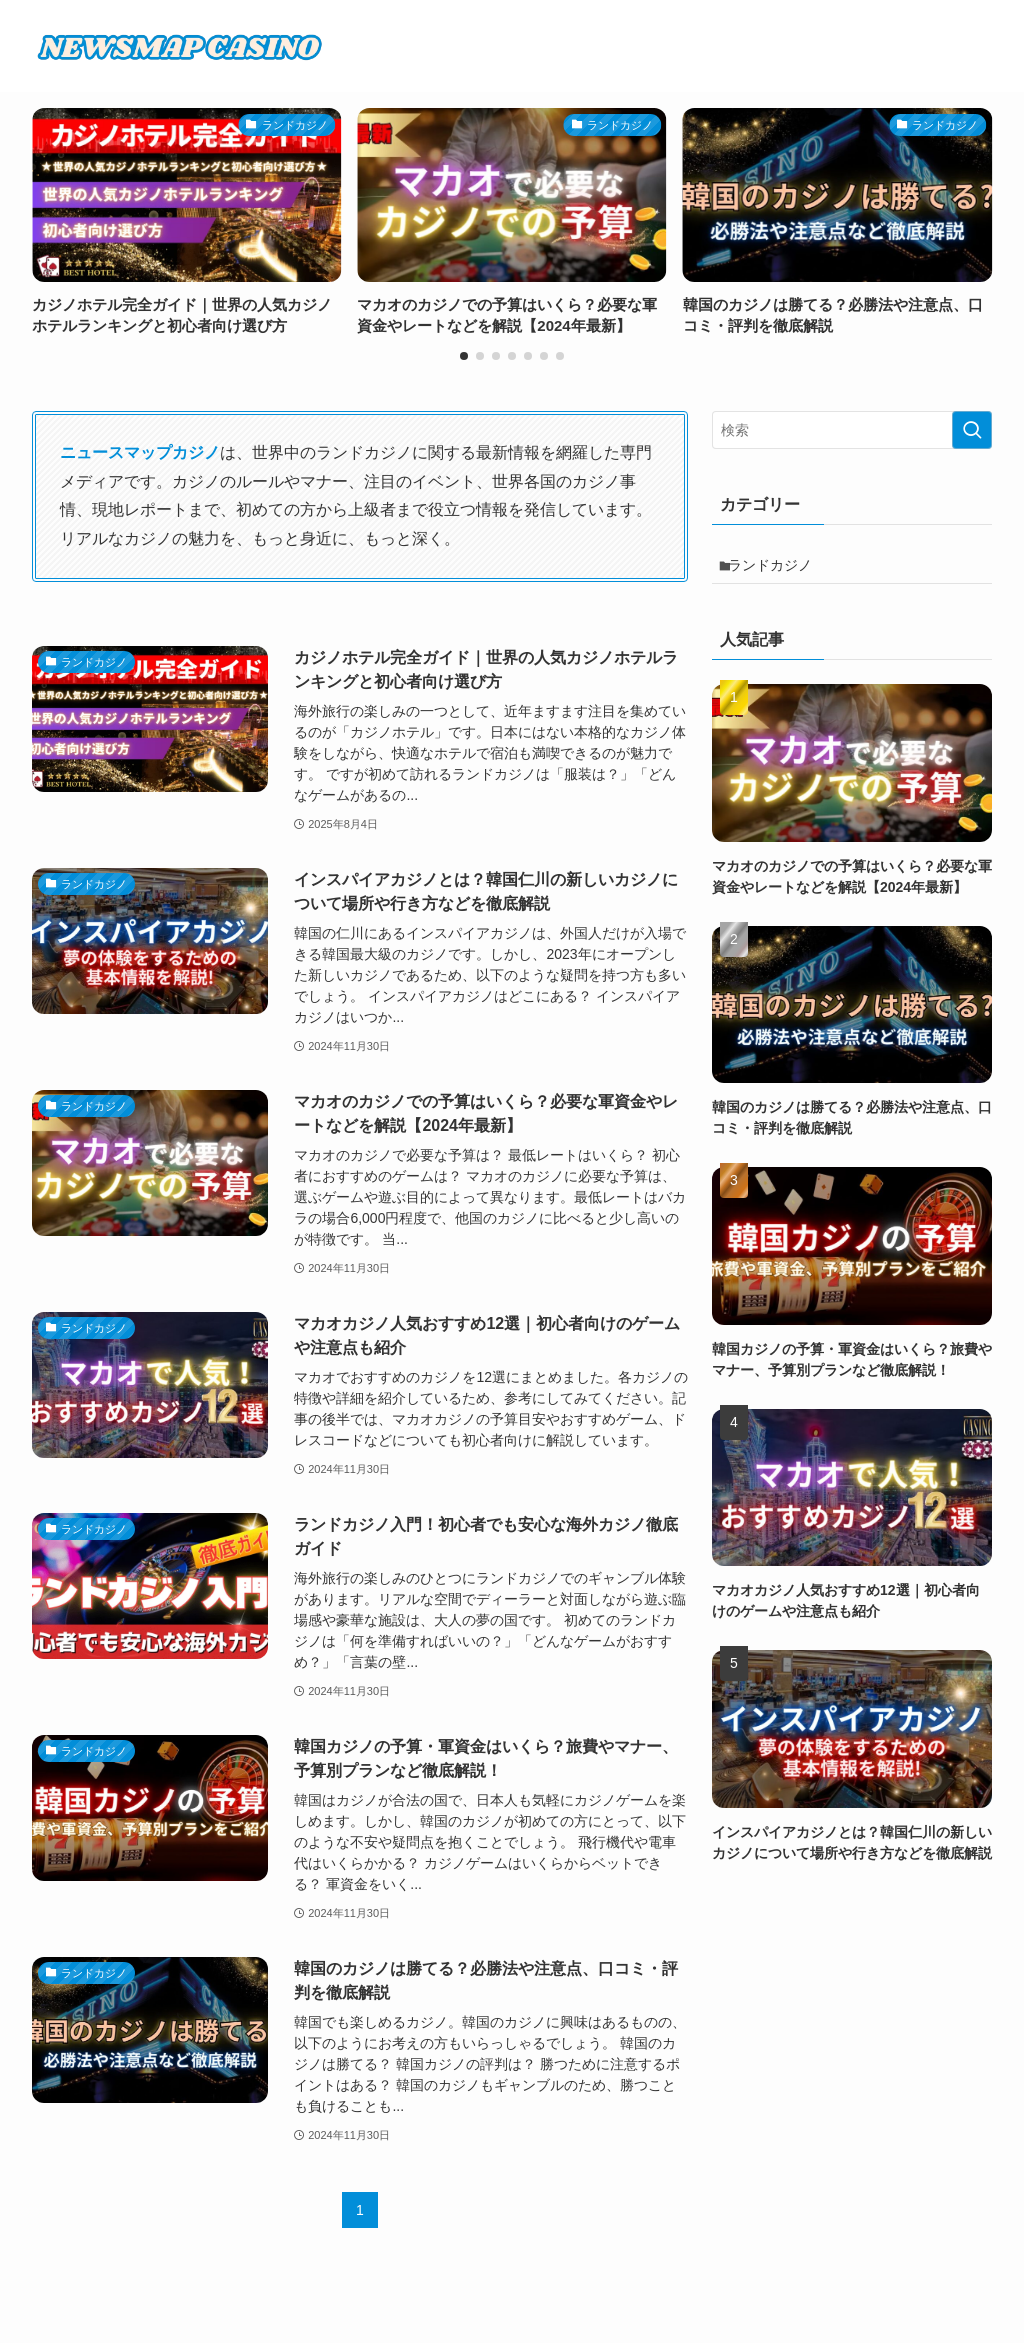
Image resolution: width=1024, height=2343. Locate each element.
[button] (464, 356)
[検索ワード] (852, 430)
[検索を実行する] (972, 430)
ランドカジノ (779, 569)
